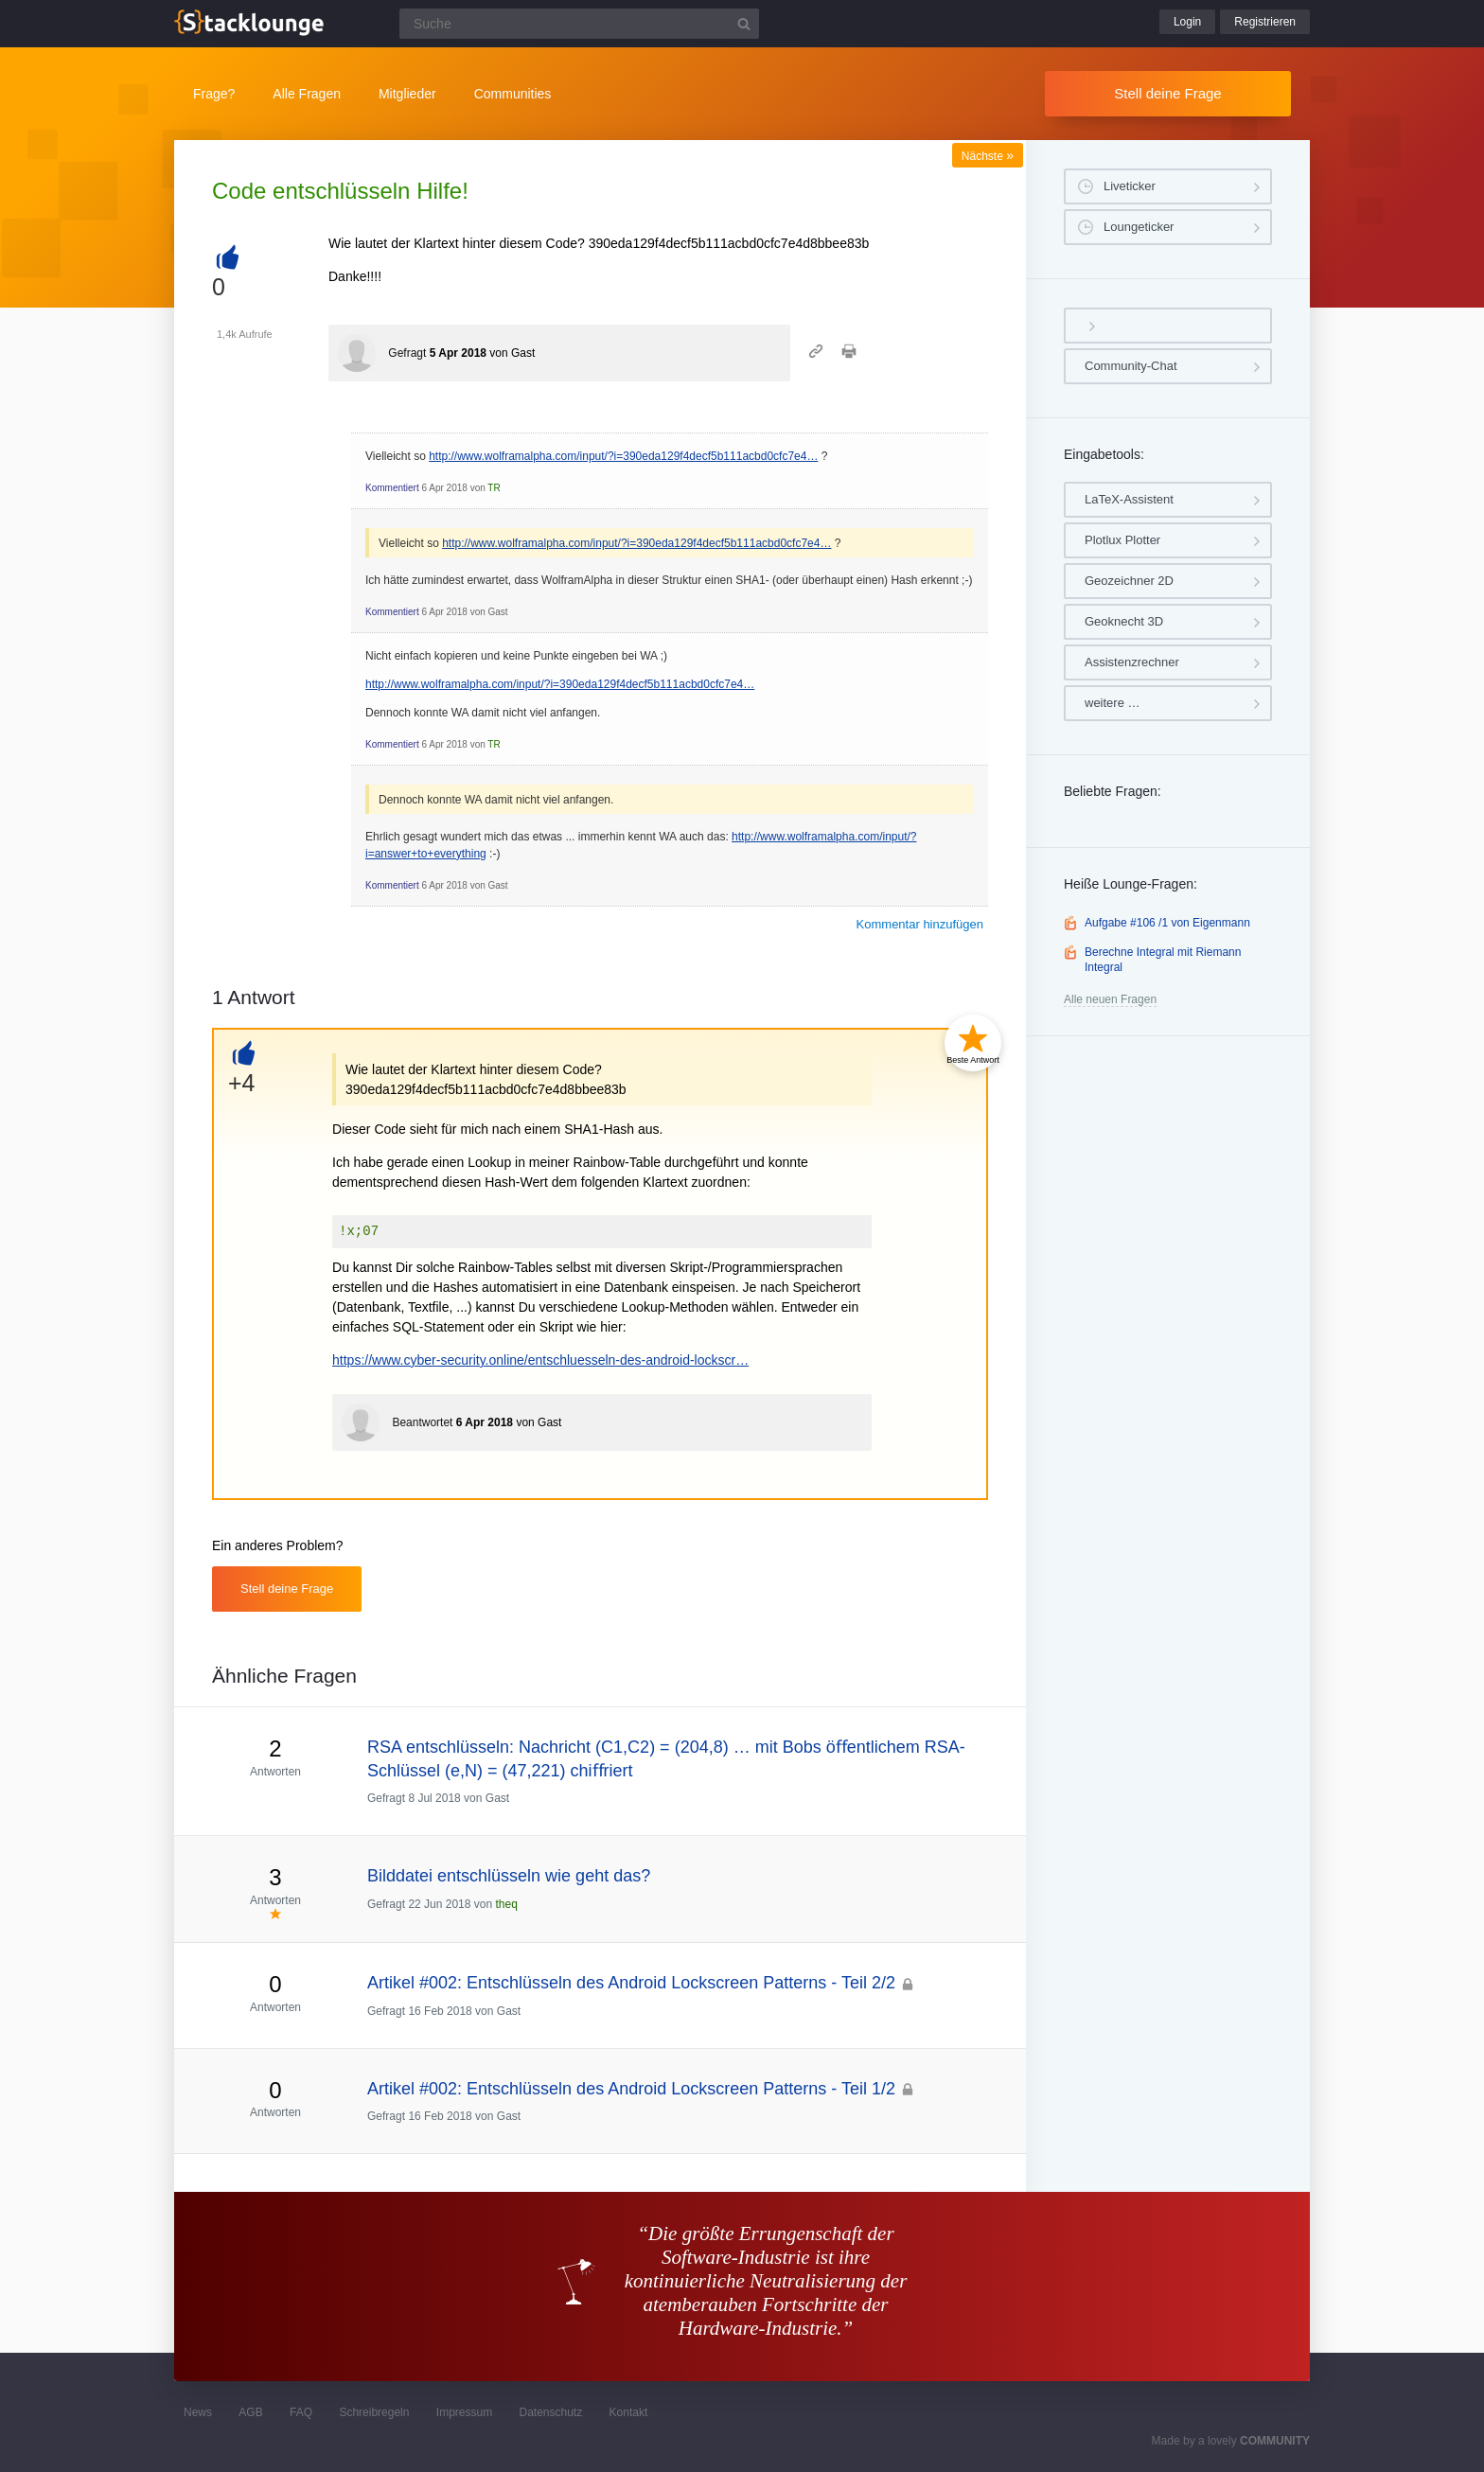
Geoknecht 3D (1124, 621)
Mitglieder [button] (407, 93)
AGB (250, 2412)
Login (1187, 21)
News (198, 2412)
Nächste (988, 156)
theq (506, 1904)
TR (493, 488)
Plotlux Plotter (1122, 540)
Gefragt (407, 353)
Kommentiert (392, 488)
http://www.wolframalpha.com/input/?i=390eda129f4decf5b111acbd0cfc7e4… (623, 456)
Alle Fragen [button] (307, 93)
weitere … (1112, 703)
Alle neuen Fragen (1110, 999)
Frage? (214, 93)
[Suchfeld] (579, 24)
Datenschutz (550, 2412)
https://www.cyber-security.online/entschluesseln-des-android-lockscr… (540, 1360)
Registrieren (1265, 21)
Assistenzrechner (1132, 662)
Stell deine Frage (1167, 93)
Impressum (464, 2412)
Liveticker (1130, 186)
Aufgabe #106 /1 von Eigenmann (1167, 922)
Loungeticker (1139, 227)
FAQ (301, 2412)
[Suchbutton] (744, 24)
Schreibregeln (374, 2412)
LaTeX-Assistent (1129, 499)
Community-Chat (1131, 366)
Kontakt (629, 2412)
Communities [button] (513, 93)
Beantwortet (422, 1422)
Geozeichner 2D (1129, 581)
